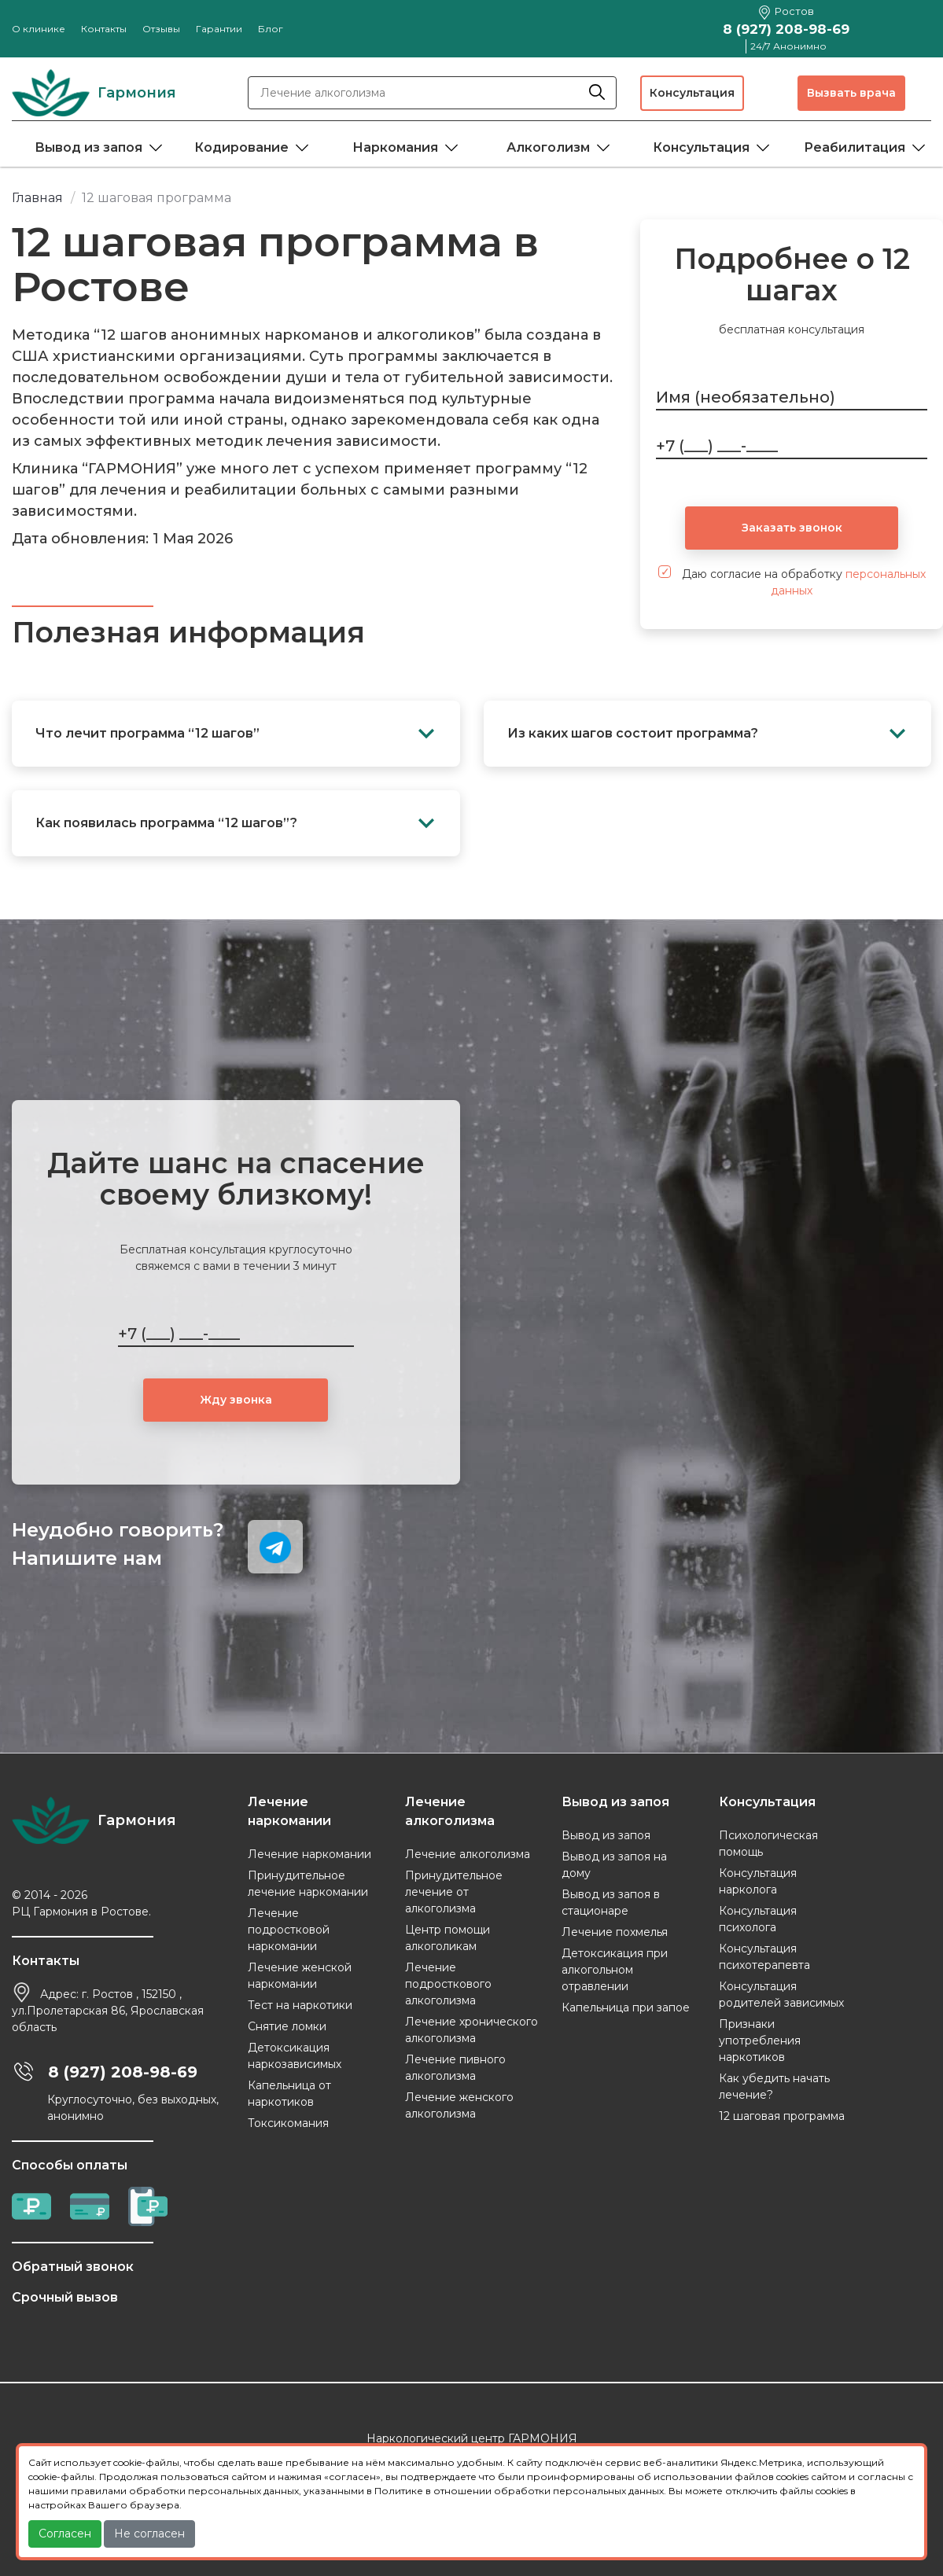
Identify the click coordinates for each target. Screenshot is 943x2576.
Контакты (104, 29)
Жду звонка (236, 1400)
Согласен (65, 2533)
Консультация (692, 93)
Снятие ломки (287, 2026)
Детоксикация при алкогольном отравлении (615, 1969)
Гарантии (219, 29)
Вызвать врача (851, 93)
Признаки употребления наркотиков (760, 2040)
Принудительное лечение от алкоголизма (454, 1891)
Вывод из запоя (88, 147)
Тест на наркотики (300, 2005)
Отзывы (161, 29)
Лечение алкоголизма (467, 1854)
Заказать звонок (792, 528)
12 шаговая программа (782, 2116)
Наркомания (395, 147)
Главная (37, 197)
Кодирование (241, 147)
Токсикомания (288, 2123)
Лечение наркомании (309, 1854)
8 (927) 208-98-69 (786, 29)
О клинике (38, 29)
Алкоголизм (548, 147)
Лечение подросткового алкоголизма (448, 1983)
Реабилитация (854, 147)
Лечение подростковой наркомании (289, 1929)
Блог (270, 29)
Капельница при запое (626, 2007)
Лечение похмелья (615, 1932)
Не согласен (149, 2533)
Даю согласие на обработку (792, 581)
